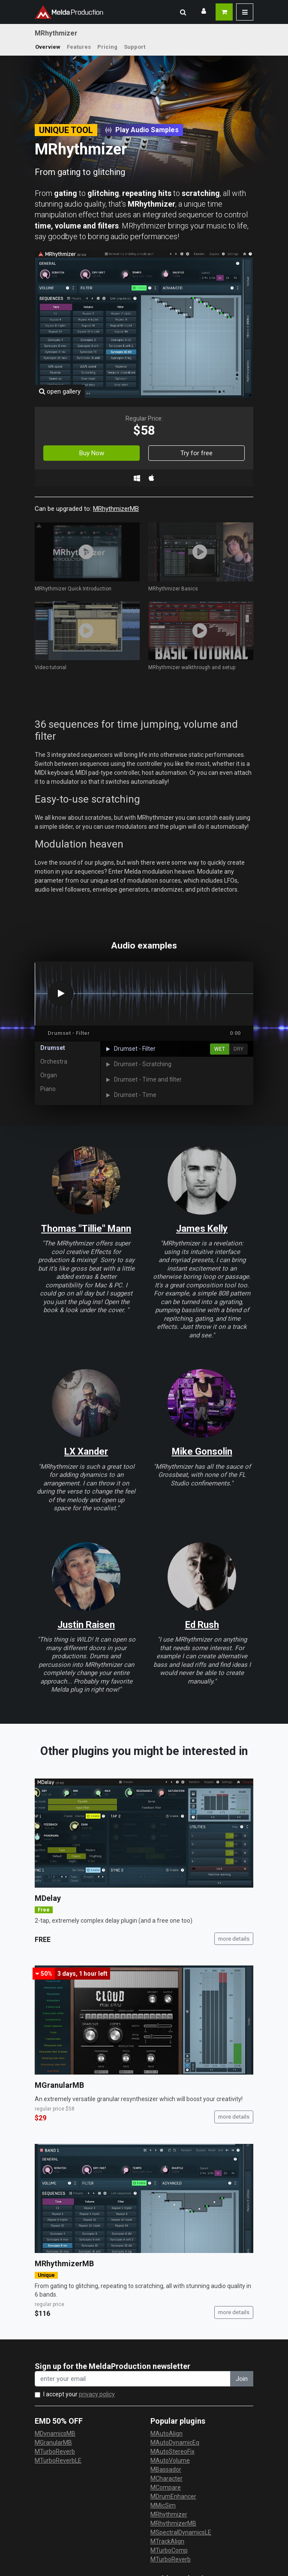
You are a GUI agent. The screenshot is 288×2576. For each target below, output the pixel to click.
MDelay (48, 1898)
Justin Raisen (86, 1624)
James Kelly (202, 1228)
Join (242, 2379)
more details (233, 1939)
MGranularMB (59, 2085)
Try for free (196, 453)
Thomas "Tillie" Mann (86, 1228)
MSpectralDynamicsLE (180, 2532)
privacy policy (97, 2394)
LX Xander (86, 1451)
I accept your (79, 2394)
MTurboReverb (55, 2451)
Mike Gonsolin (202, 1451)
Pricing (107, 47)
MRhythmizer (168, 2514)
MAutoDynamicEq (174, 2442)
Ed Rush (202, 1624)
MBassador (165, 2469)
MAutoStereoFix (172, 2451)
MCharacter (166, 2478)
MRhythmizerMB (116, 509)
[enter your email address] (133, 2379)
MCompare (165, 2487)
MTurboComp (169, 2550)
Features (79, 47)
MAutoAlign (166, 2433)
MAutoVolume (170, 2460)
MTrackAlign (167, 2541)
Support (134, 47)
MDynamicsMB (55, 2433)
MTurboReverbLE (58, 2460)
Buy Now (91, 453)
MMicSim (163, 2505)
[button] (183, 12)
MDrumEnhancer (173, 2496)
